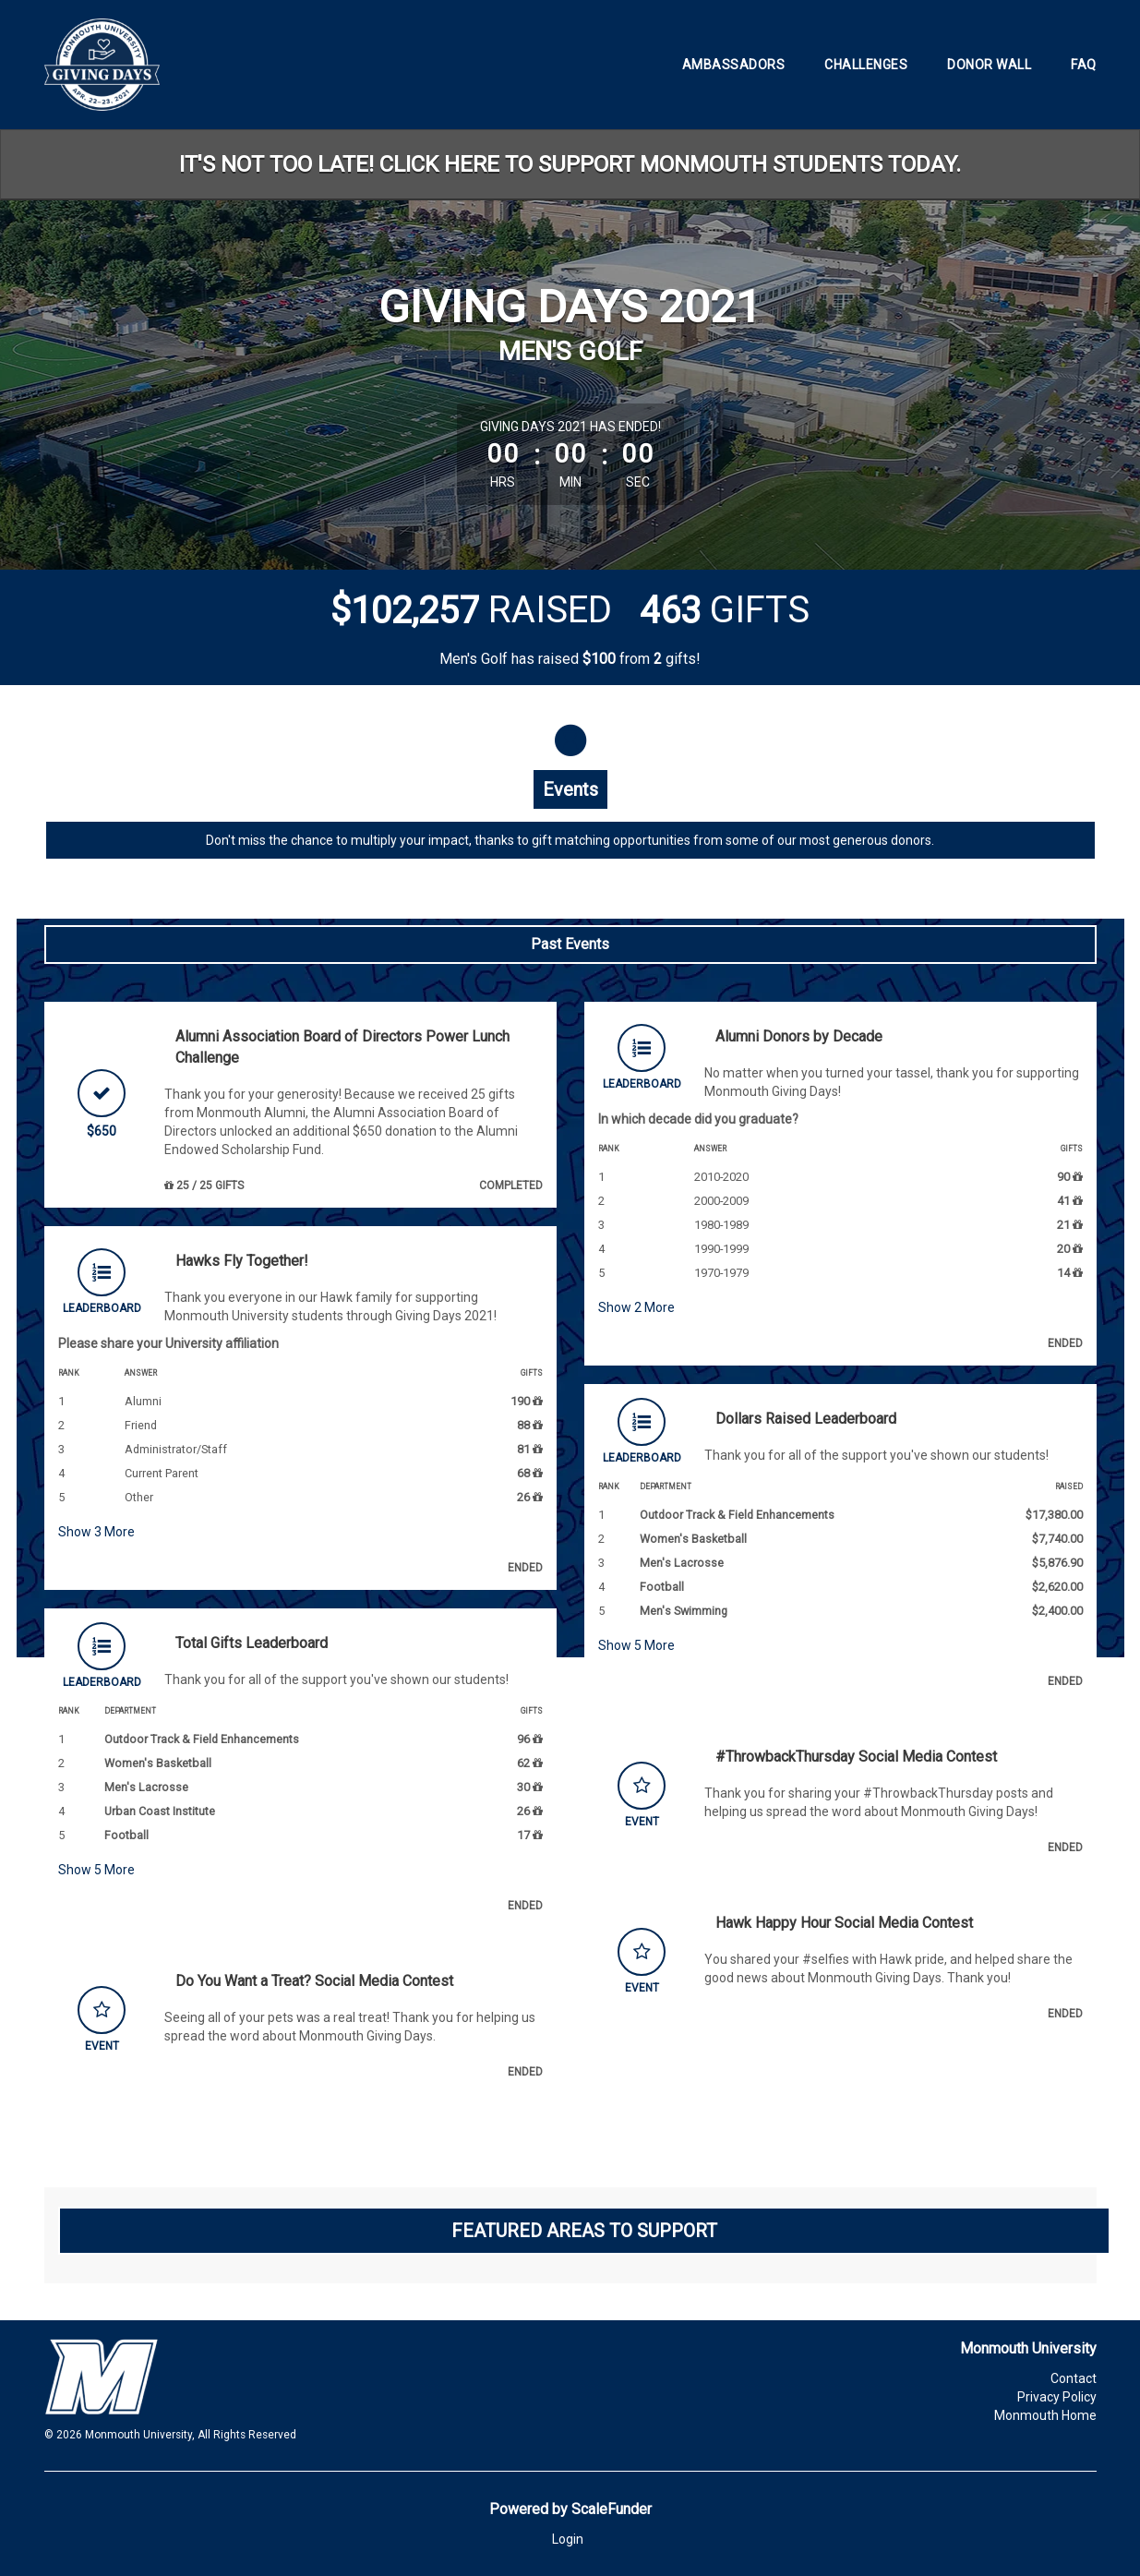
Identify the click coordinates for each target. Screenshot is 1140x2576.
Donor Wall (989, 64)
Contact (1073, 2378)
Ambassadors (734, 64)
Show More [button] (96, 1531)
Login (567, 2539)
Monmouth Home (1045, 2415)
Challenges (865, 64)
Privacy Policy (1057, 2396)
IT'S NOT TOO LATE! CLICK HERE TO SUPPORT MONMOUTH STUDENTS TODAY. (570, 164)
